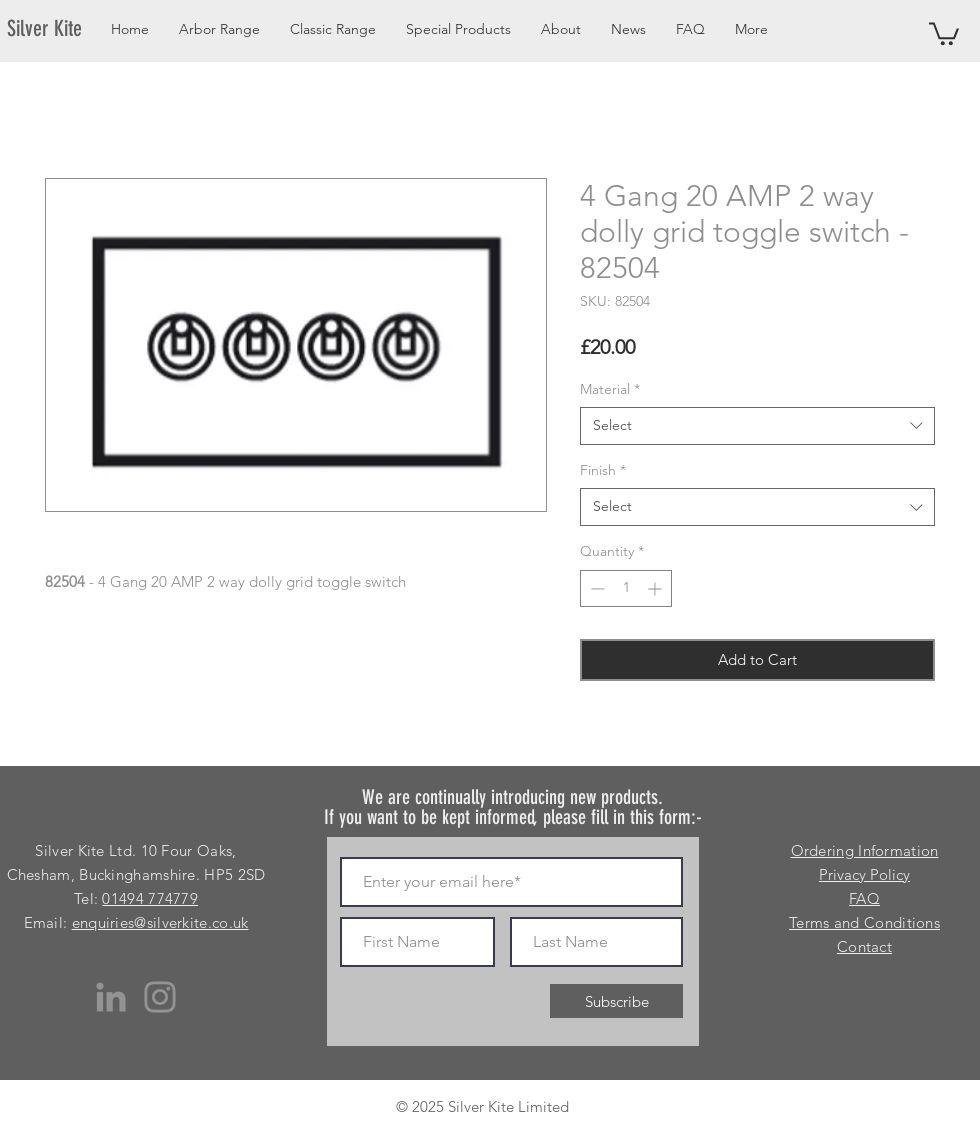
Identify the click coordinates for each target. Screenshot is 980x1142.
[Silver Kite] (56, 29)
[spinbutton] (626, 588)
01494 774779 (150, 898)
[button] (944, 32)
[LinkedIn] (111, 997)
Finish (603, 470)
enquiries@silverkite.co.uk (160, 922)
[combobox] (757, 426)
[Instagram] (160, 997)
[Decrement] (595, 588)
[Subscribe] (616, 1001)
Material (610, 389)
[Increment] (656, 588)
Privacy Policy (864, 874)
